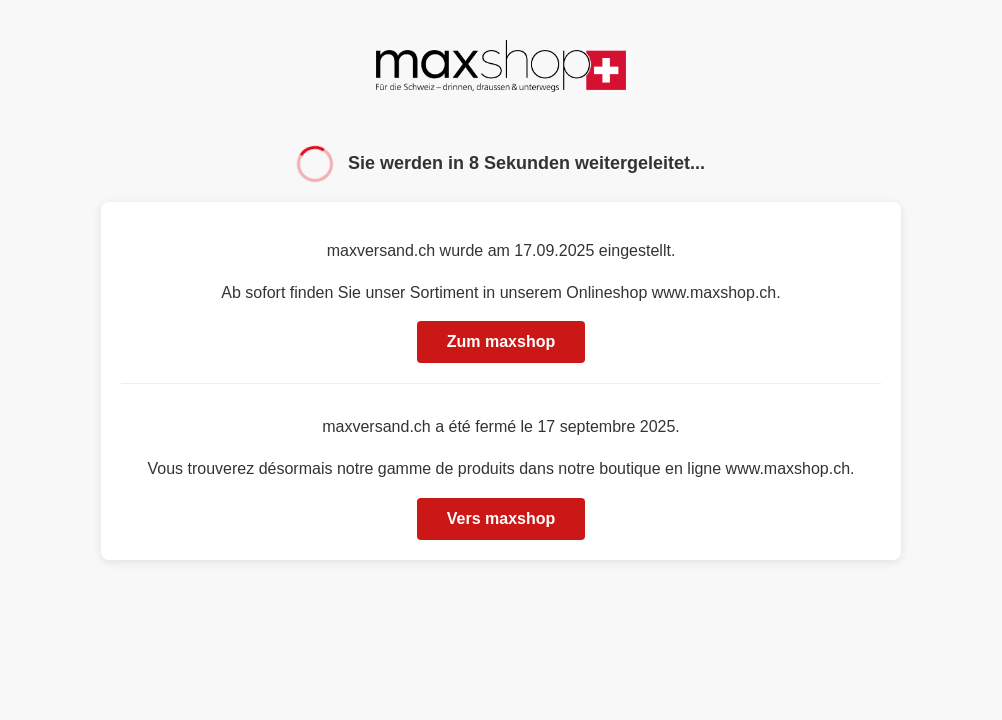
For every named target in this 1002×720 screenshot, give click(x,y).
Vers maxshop (501, 518)
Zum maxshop (501, 341)
